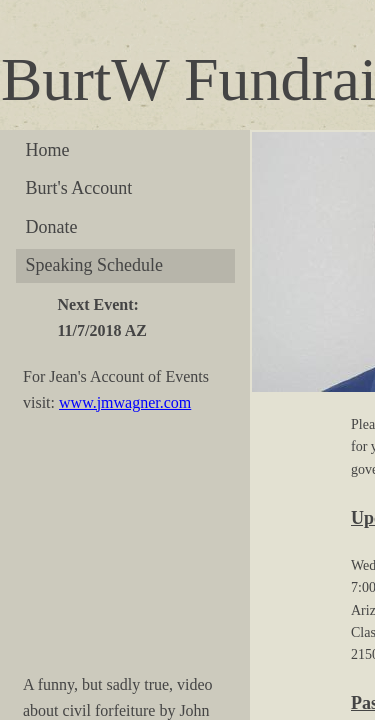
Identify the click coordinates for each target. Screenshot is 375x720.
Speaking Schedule (94, 265)
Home (48, 150)
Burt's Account (79, 188)
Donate (52, 227)
